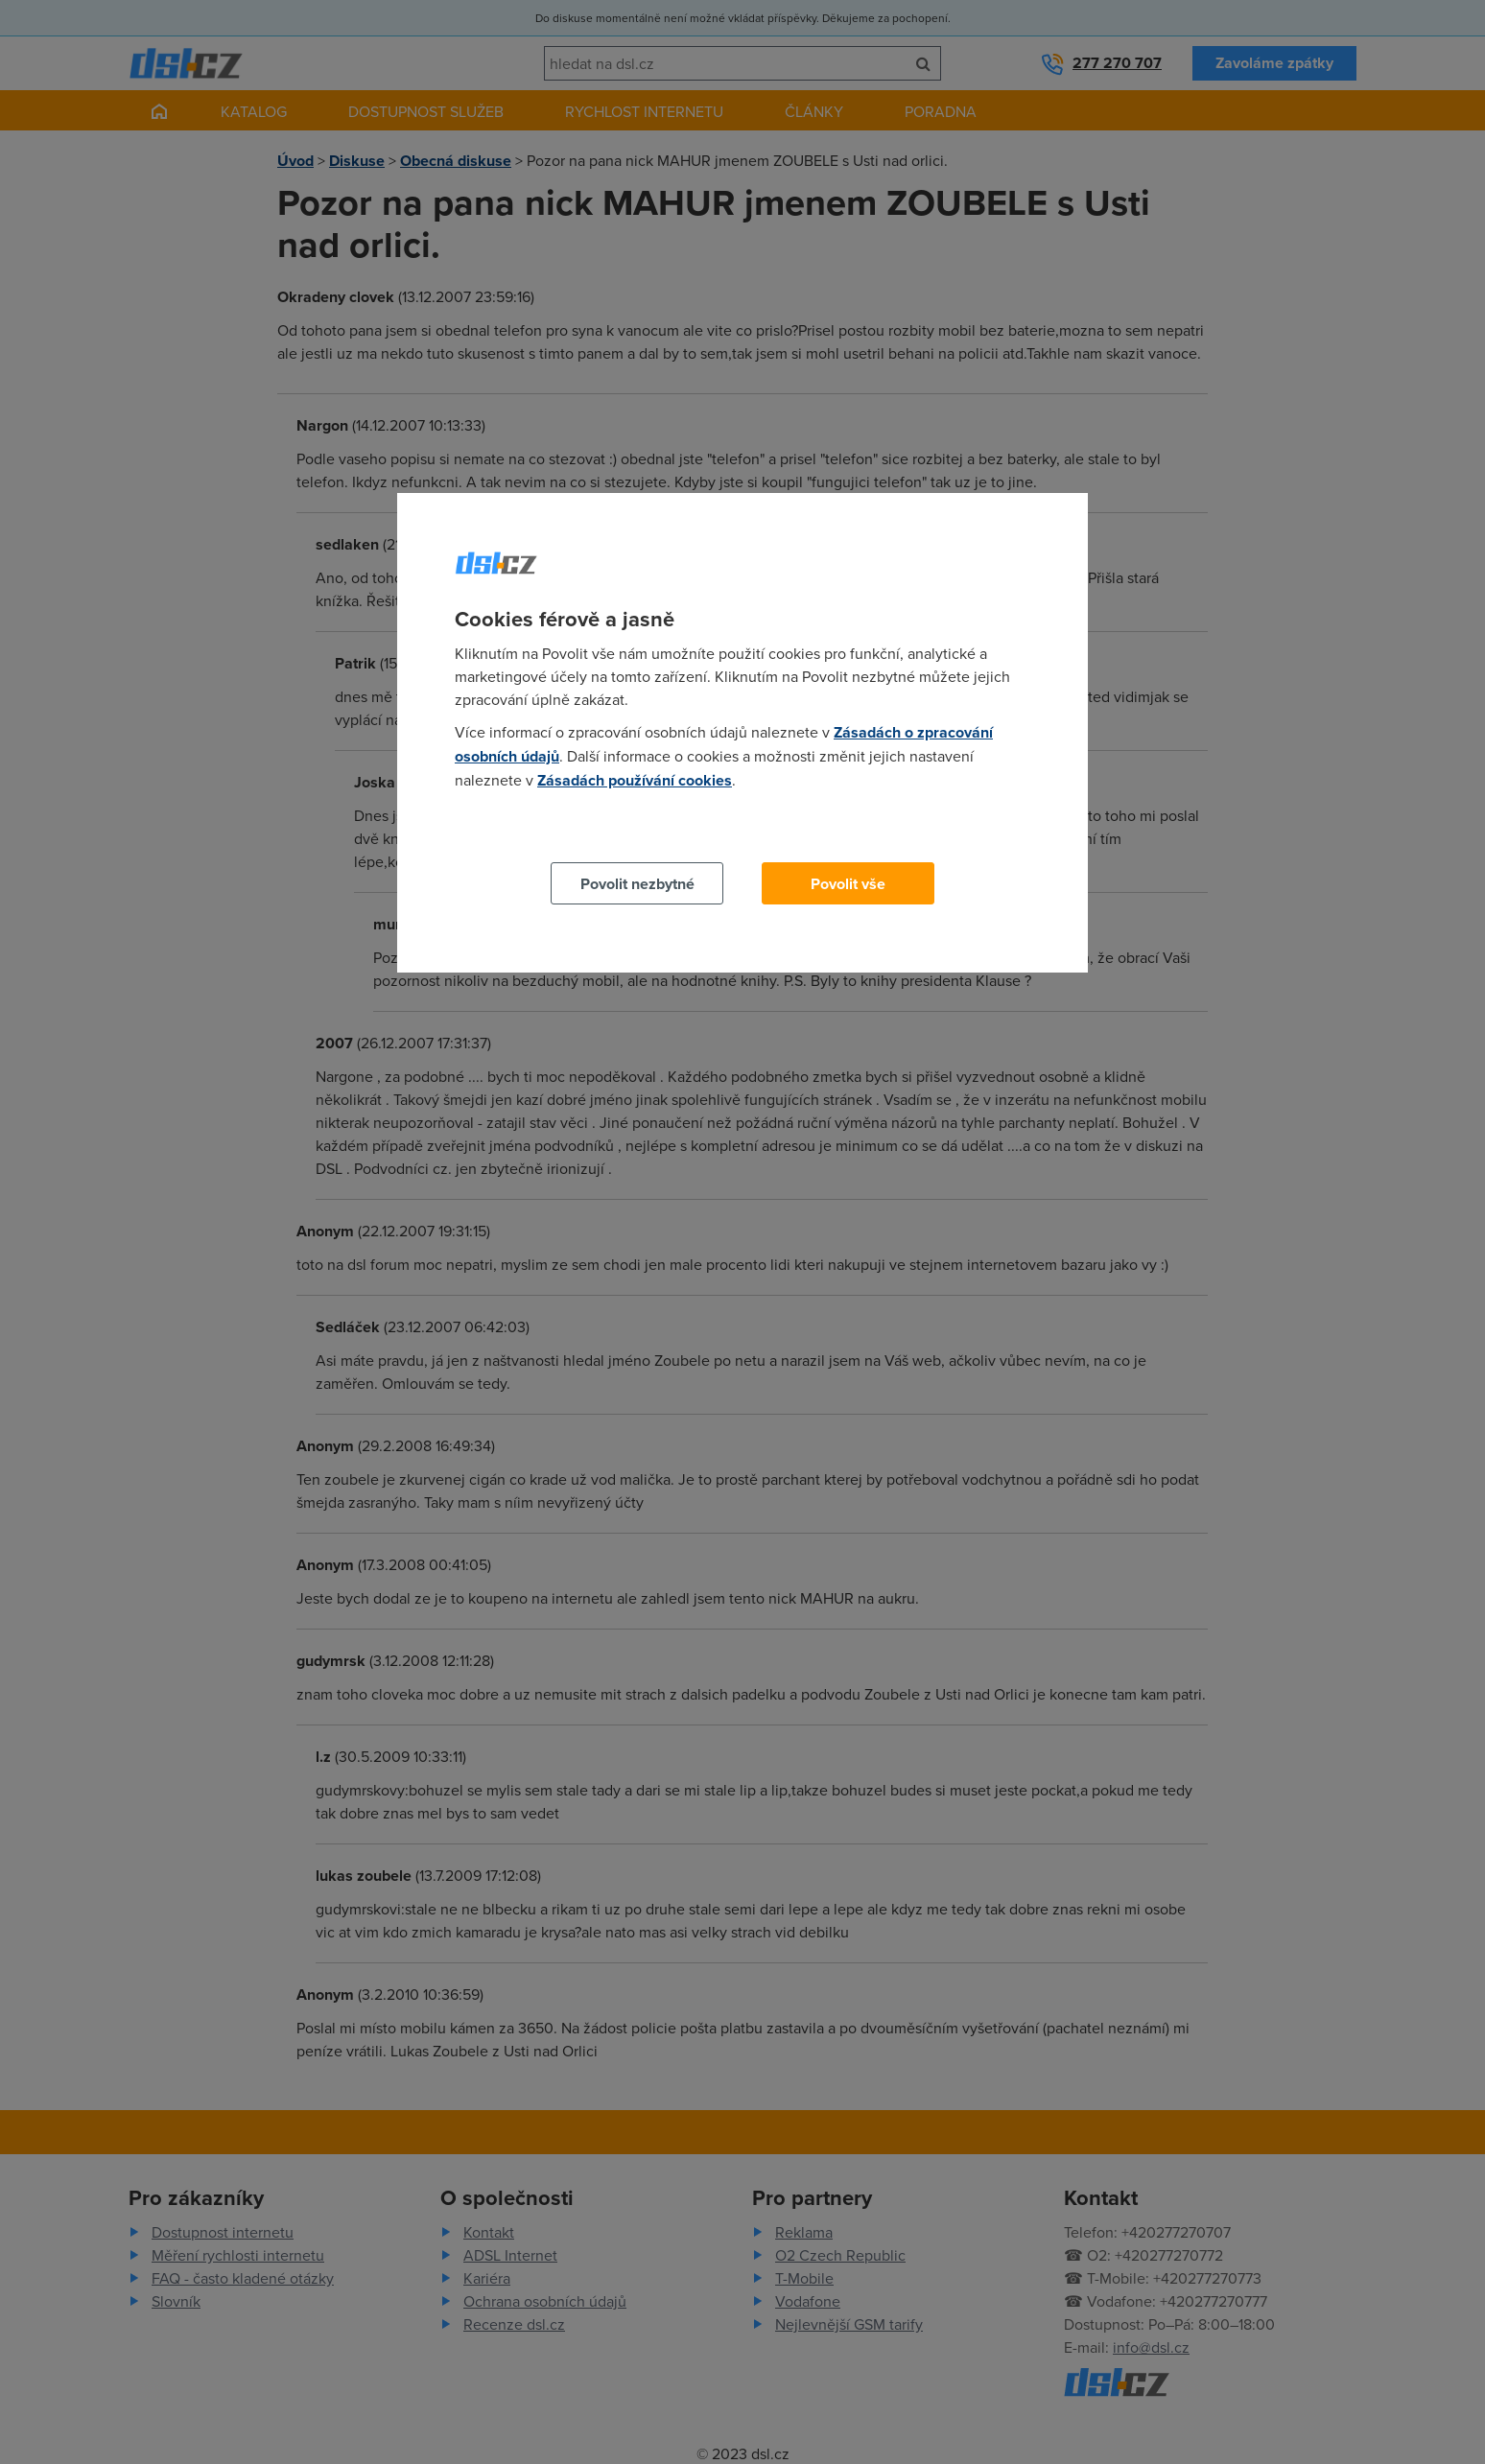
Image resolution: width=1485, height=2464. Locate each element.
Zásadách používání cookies (634, 780)
